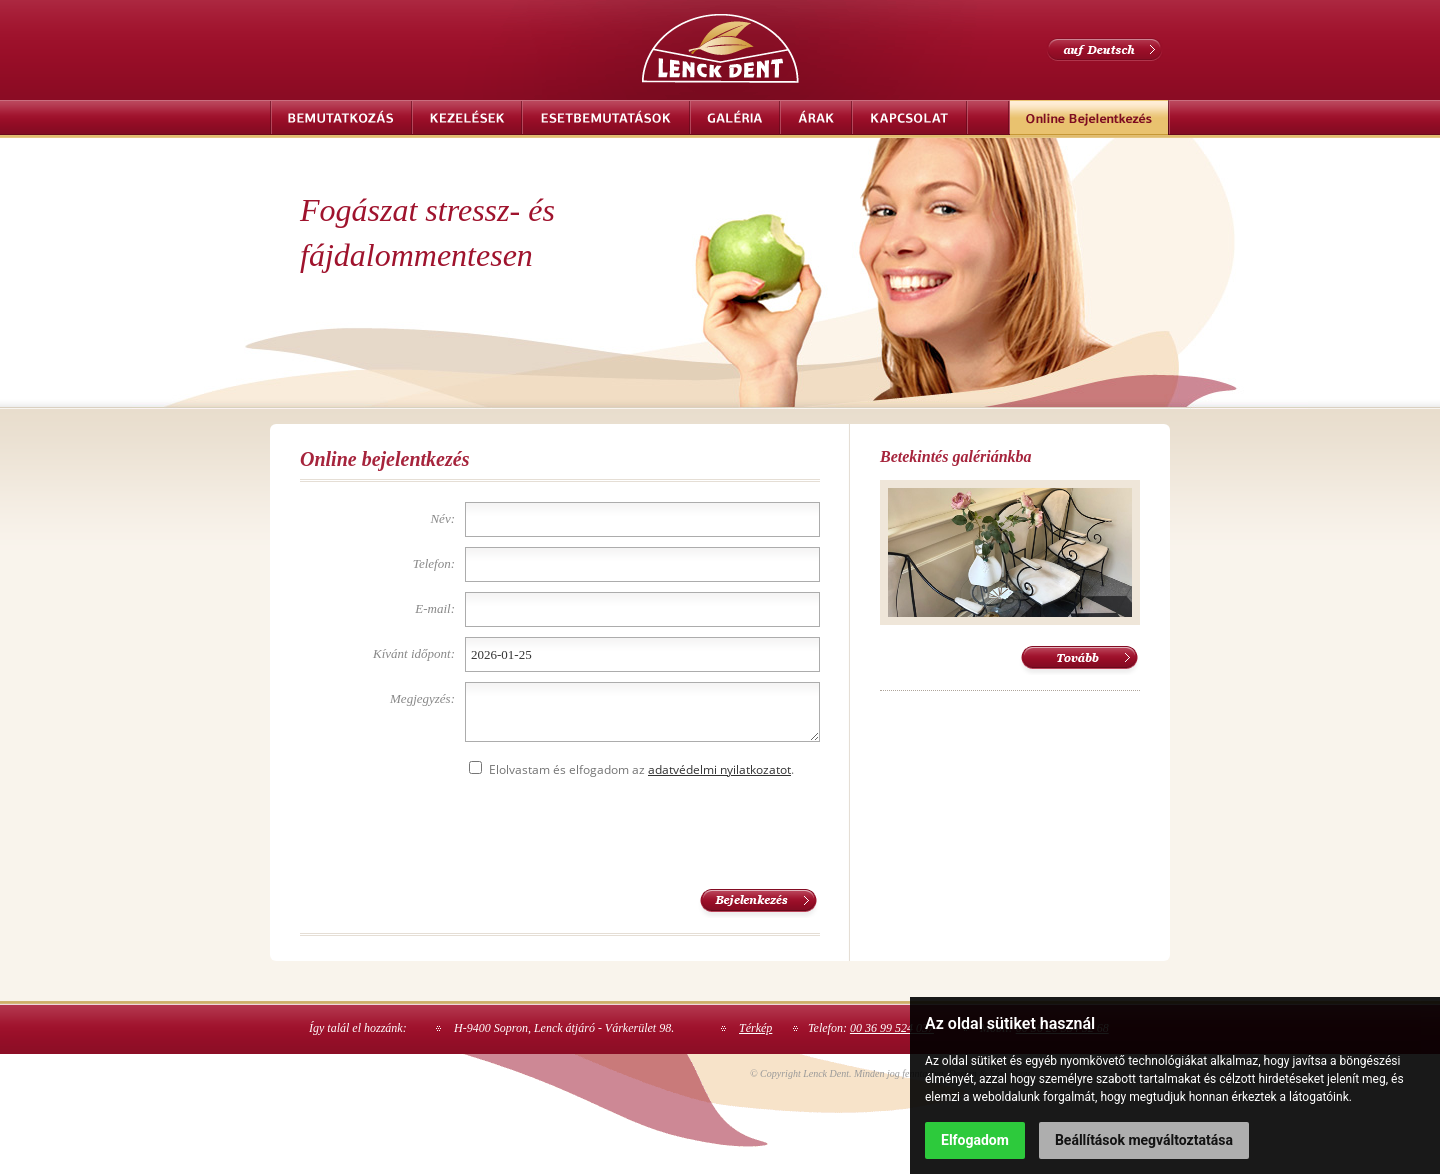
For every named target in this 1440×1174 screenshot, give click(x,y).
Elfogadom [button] (975, 1140)
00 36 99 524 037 (892, 1028)
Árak (816, 117)
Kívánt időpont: (414, 653)
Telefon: (434, 563)
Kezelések (467, 117)
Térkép (755, 1028)
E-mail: (435, 608)
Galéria (735, 117)
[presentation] (617, 830)
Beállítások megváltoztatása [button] (1144, 1140)
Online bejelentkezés (1089, 117)
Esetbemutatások (606, 117)
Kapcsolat (910, 117)
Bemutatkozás (341, 117)
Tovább (1079, 660)
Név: (442, 518)
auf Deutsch (1104, 49)
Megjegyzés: (422, 698)
